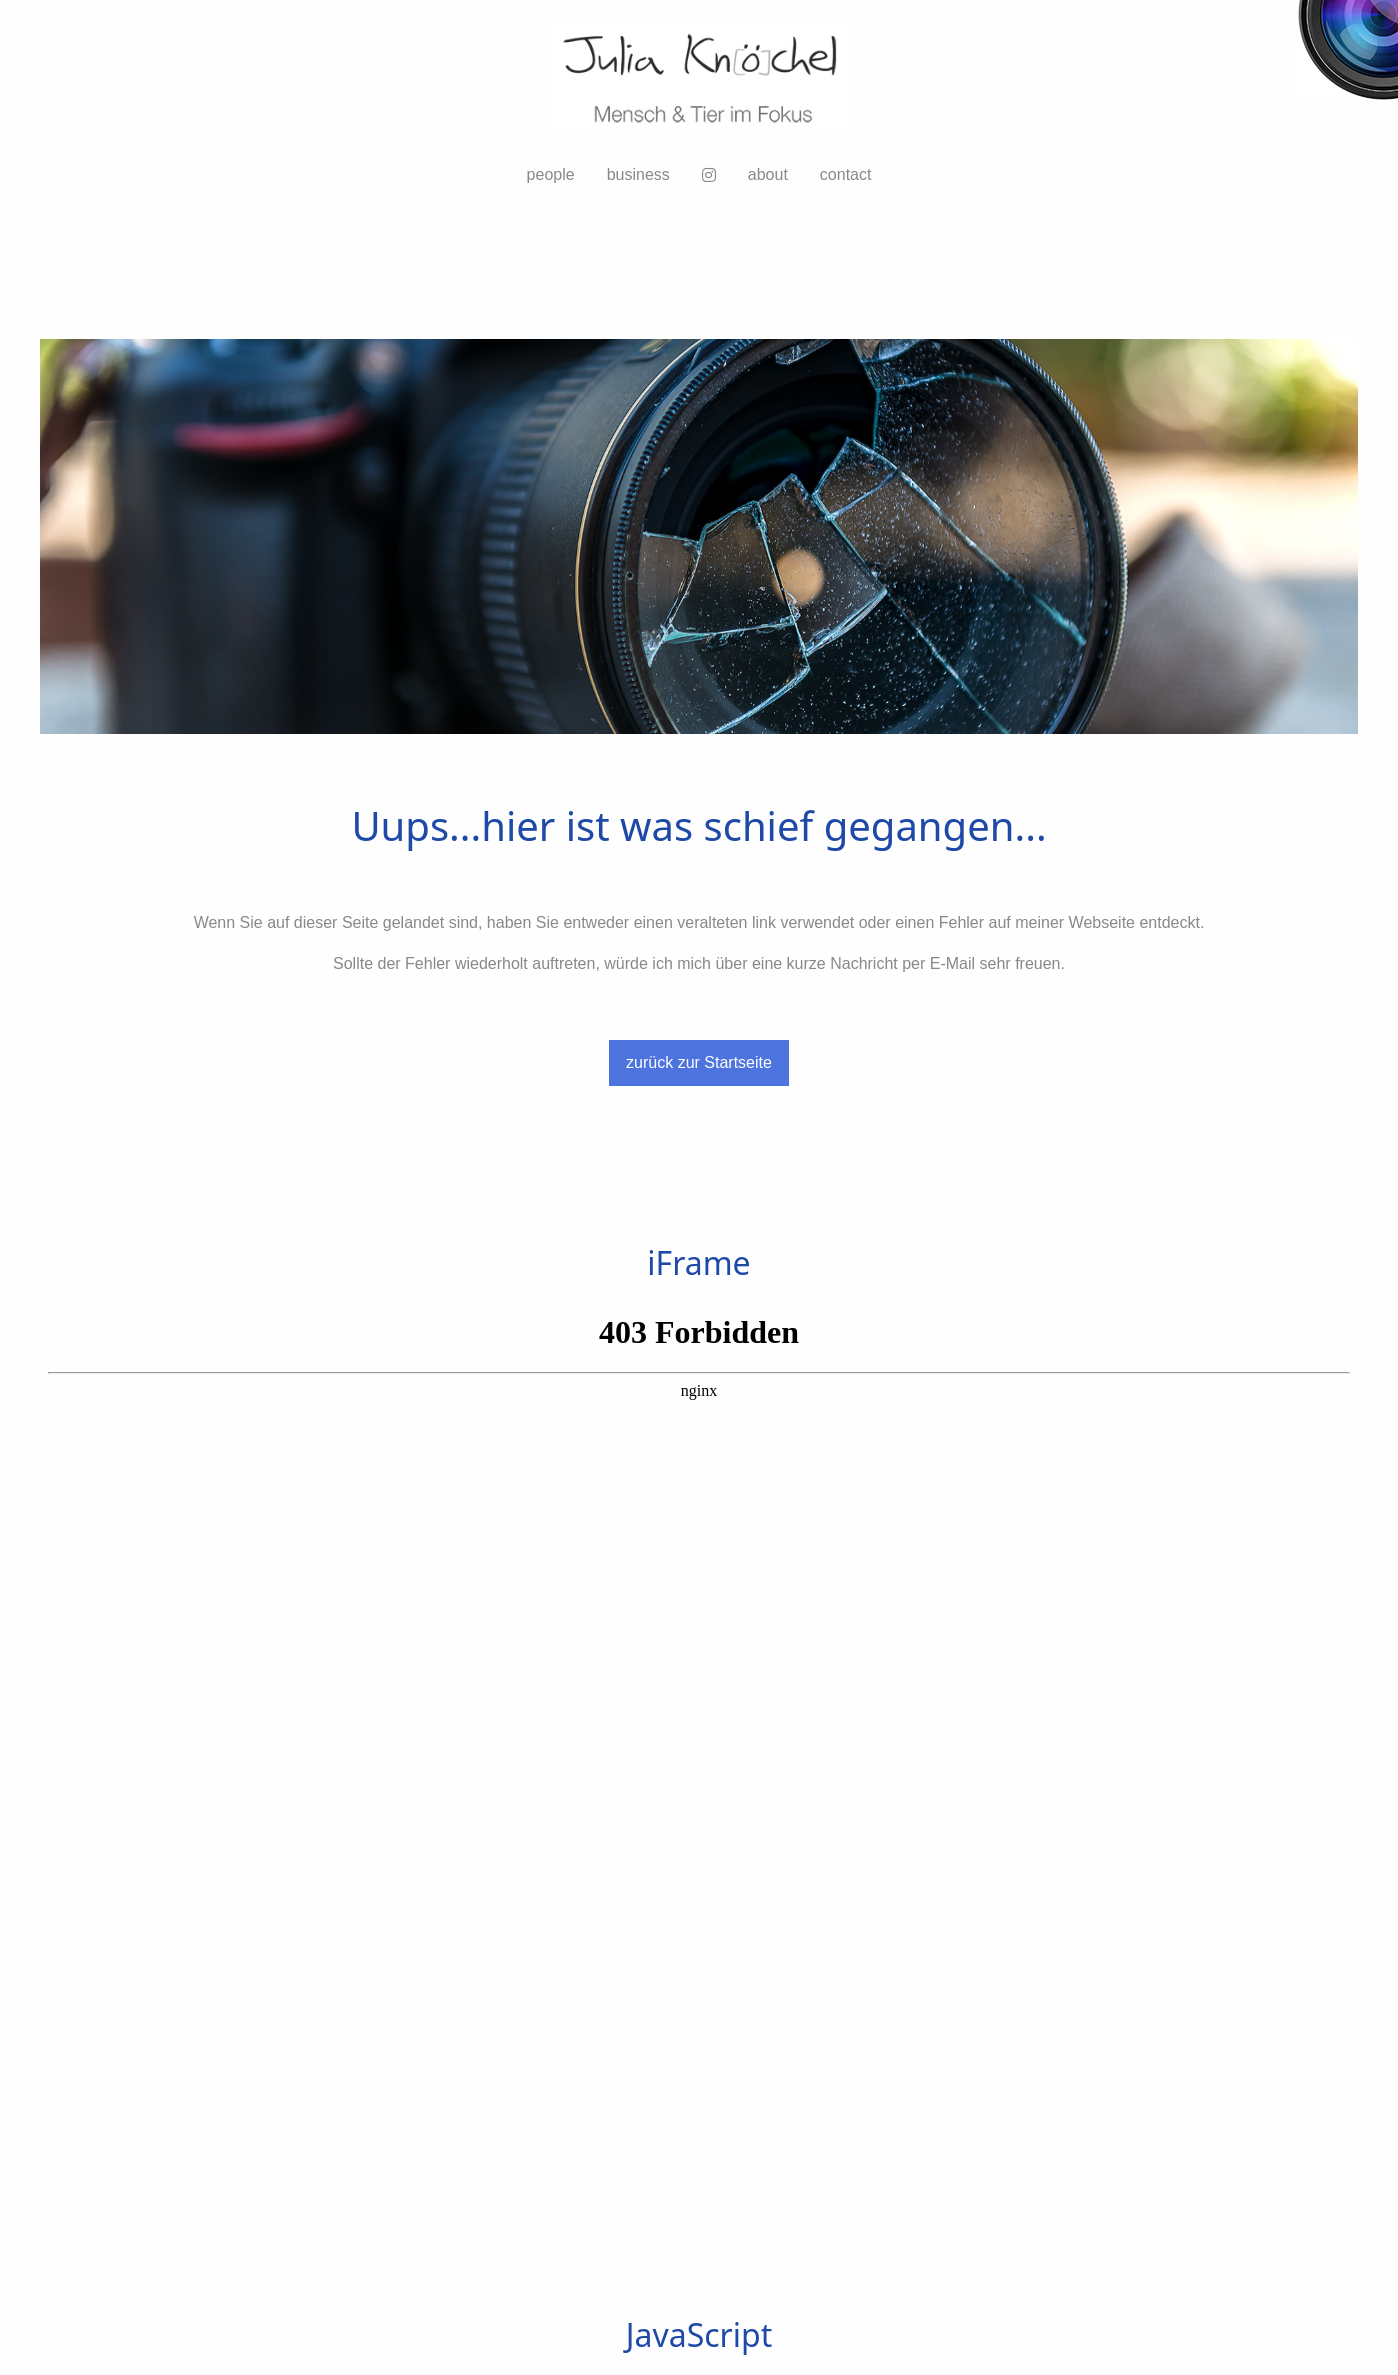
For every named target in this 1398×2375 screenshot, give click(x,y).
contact (846, 174)
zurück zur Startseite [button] (699, 1062)
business (638, 174)
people (551, 174)
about (768, 174)
